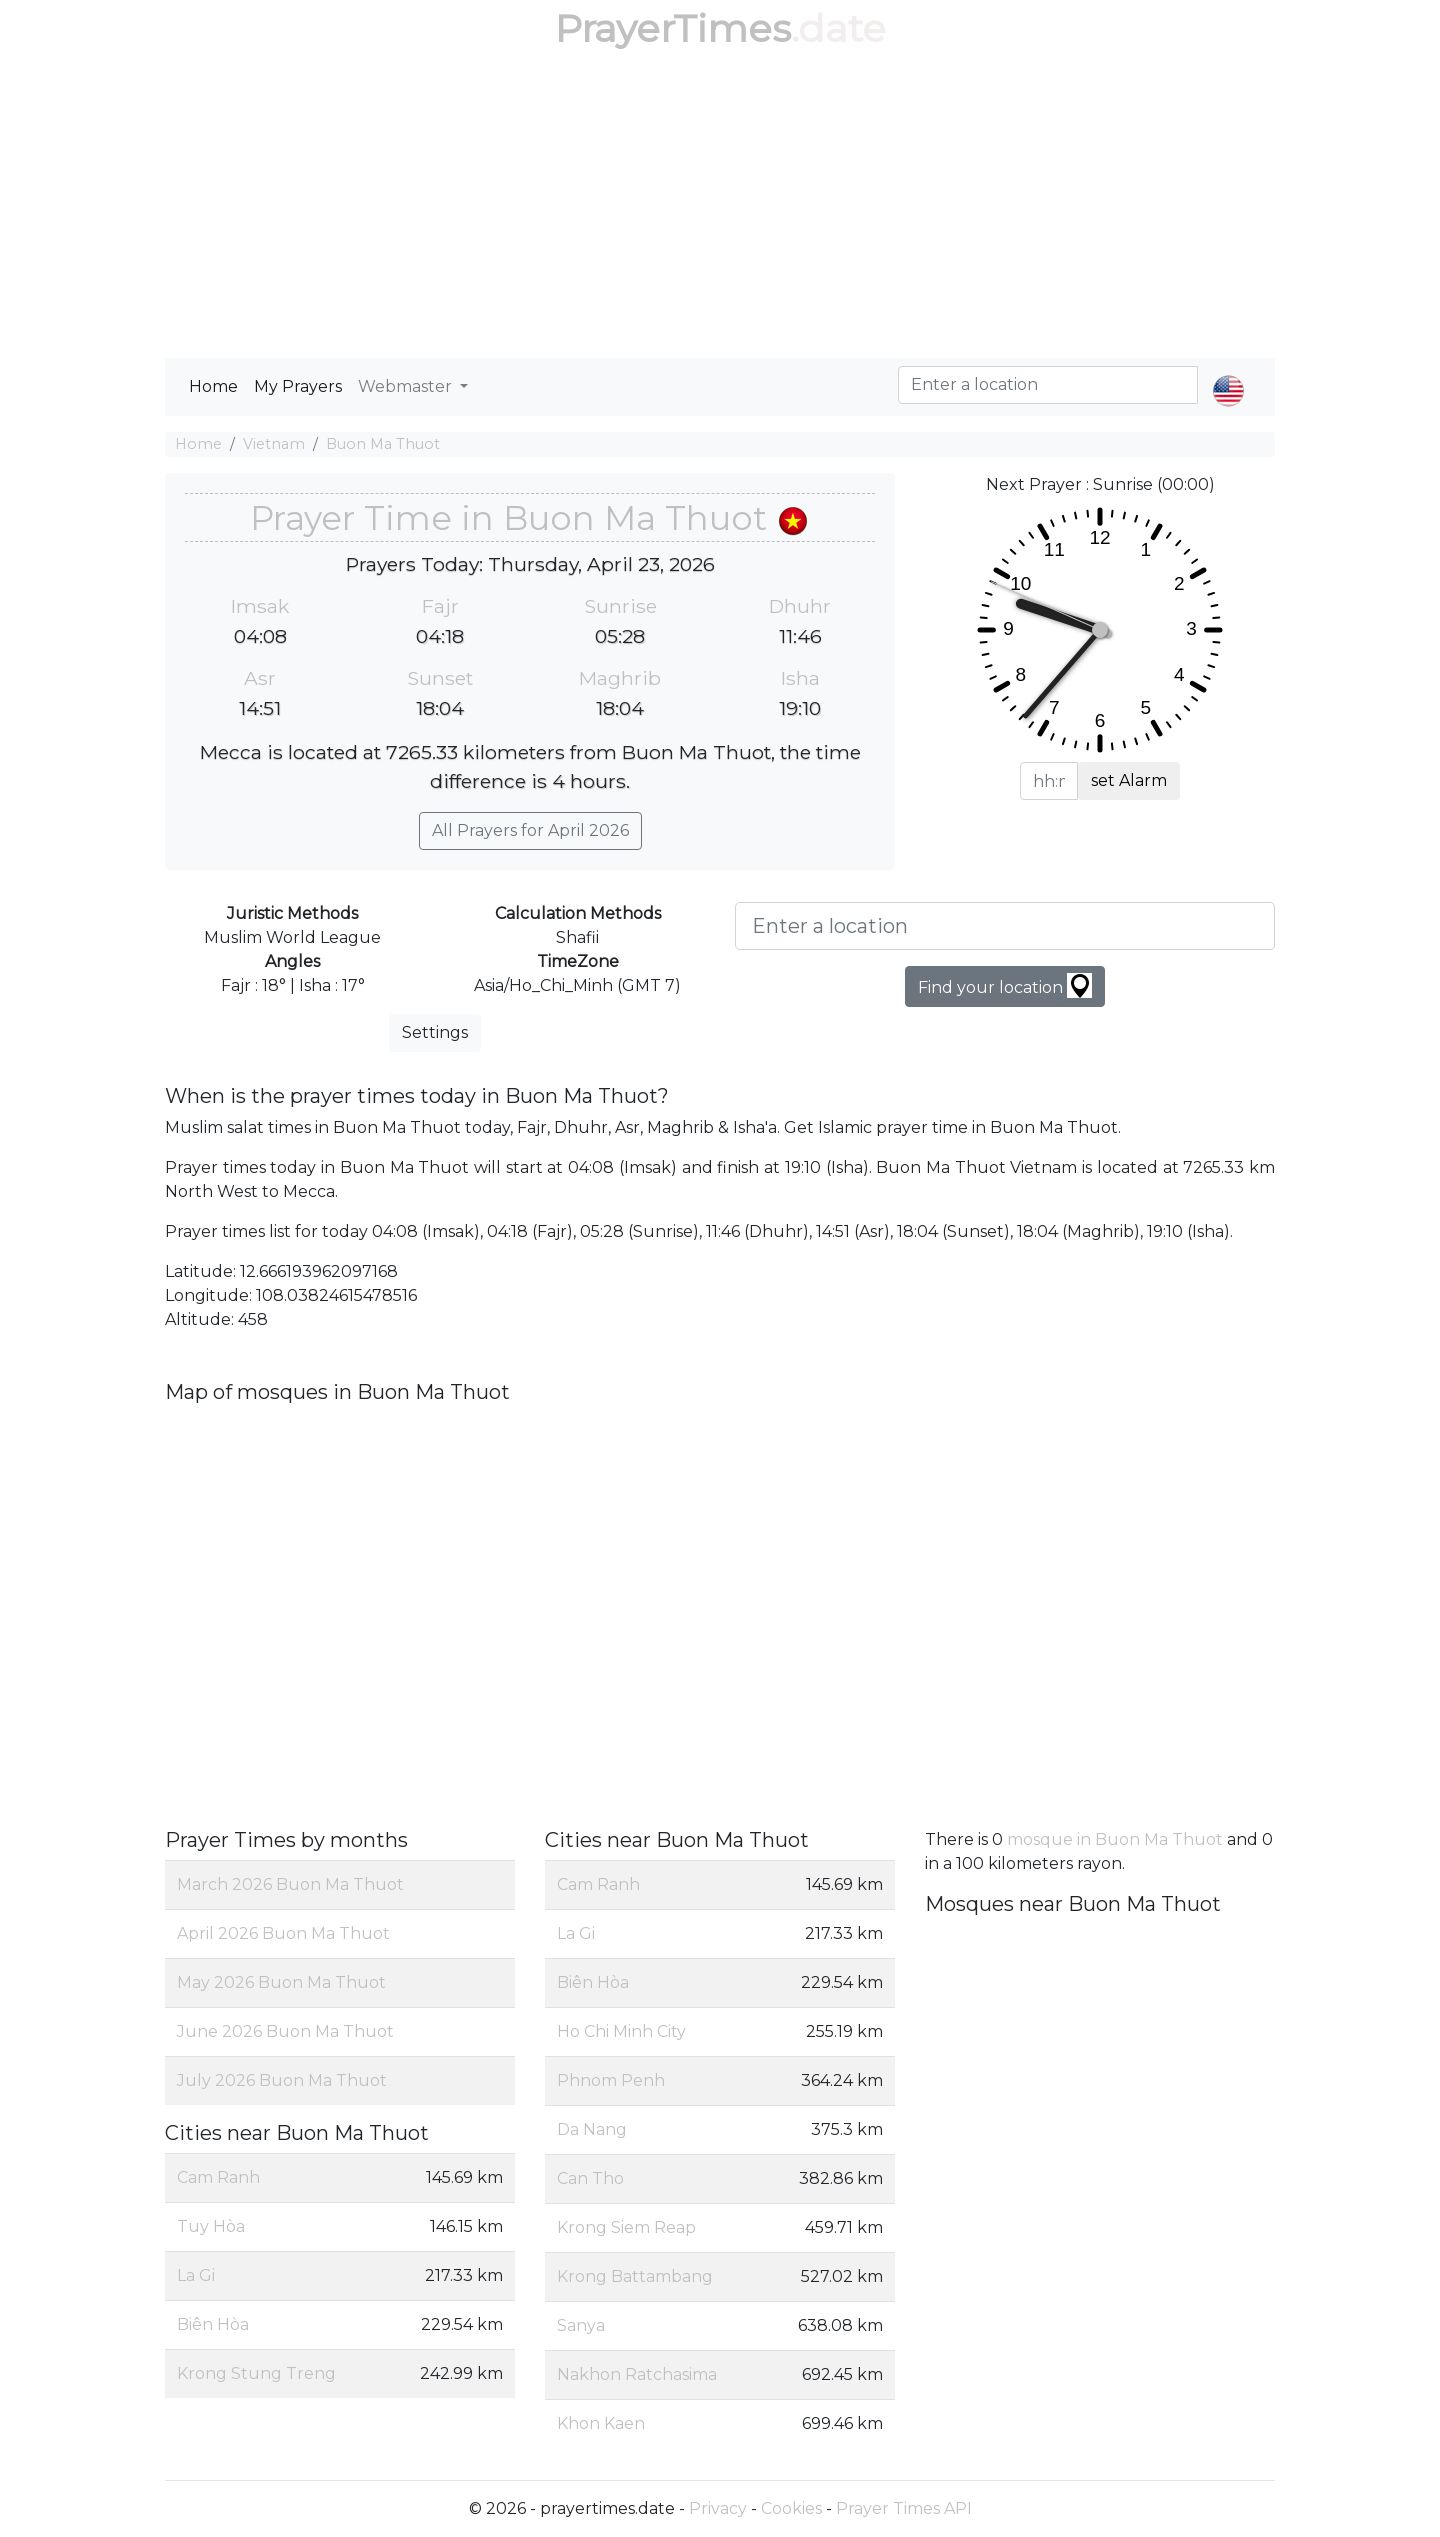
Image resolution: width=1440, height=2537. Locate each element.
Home (213, 386)
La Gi (196, 2275)
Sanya (581, 2325)
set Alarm (1129, 780)
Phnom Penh (611, 2080)
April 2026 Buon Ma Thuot (283, 1933)
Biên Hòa (213, 2324)
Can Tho (590, 2178)
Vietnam (274, 444)
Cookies (791, 2508)
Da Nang (592, 2129)
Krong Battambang (635, 2276)
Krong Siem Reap (626, 2227)
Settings (435, 1032)
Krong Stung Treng (256, 2373)
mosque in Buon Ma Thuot (1115, 1839)
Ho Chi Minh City (621, 2031)
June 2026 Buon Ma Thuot (285, 2031)
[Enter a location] (1005, 926)
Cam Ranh (218, 2177)
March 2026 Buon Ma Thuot (290, 1884)
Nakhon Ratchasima (637, 2374)
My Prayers (298, 386)
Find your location (1005, 985)
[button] (1228, 374)
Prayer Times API (904, 2508)
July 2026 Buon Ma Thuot (282, 2080)
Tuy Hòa (211, 2226)
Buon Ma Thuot (383, 444)
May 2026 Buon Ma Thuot (281, 1982)
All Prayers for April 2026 (530, 830)
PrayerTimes (673, 28)
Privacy (718, 2508)
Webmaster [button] (407, 386)
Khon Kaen (601, 2423)
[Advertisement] (720, 208)
